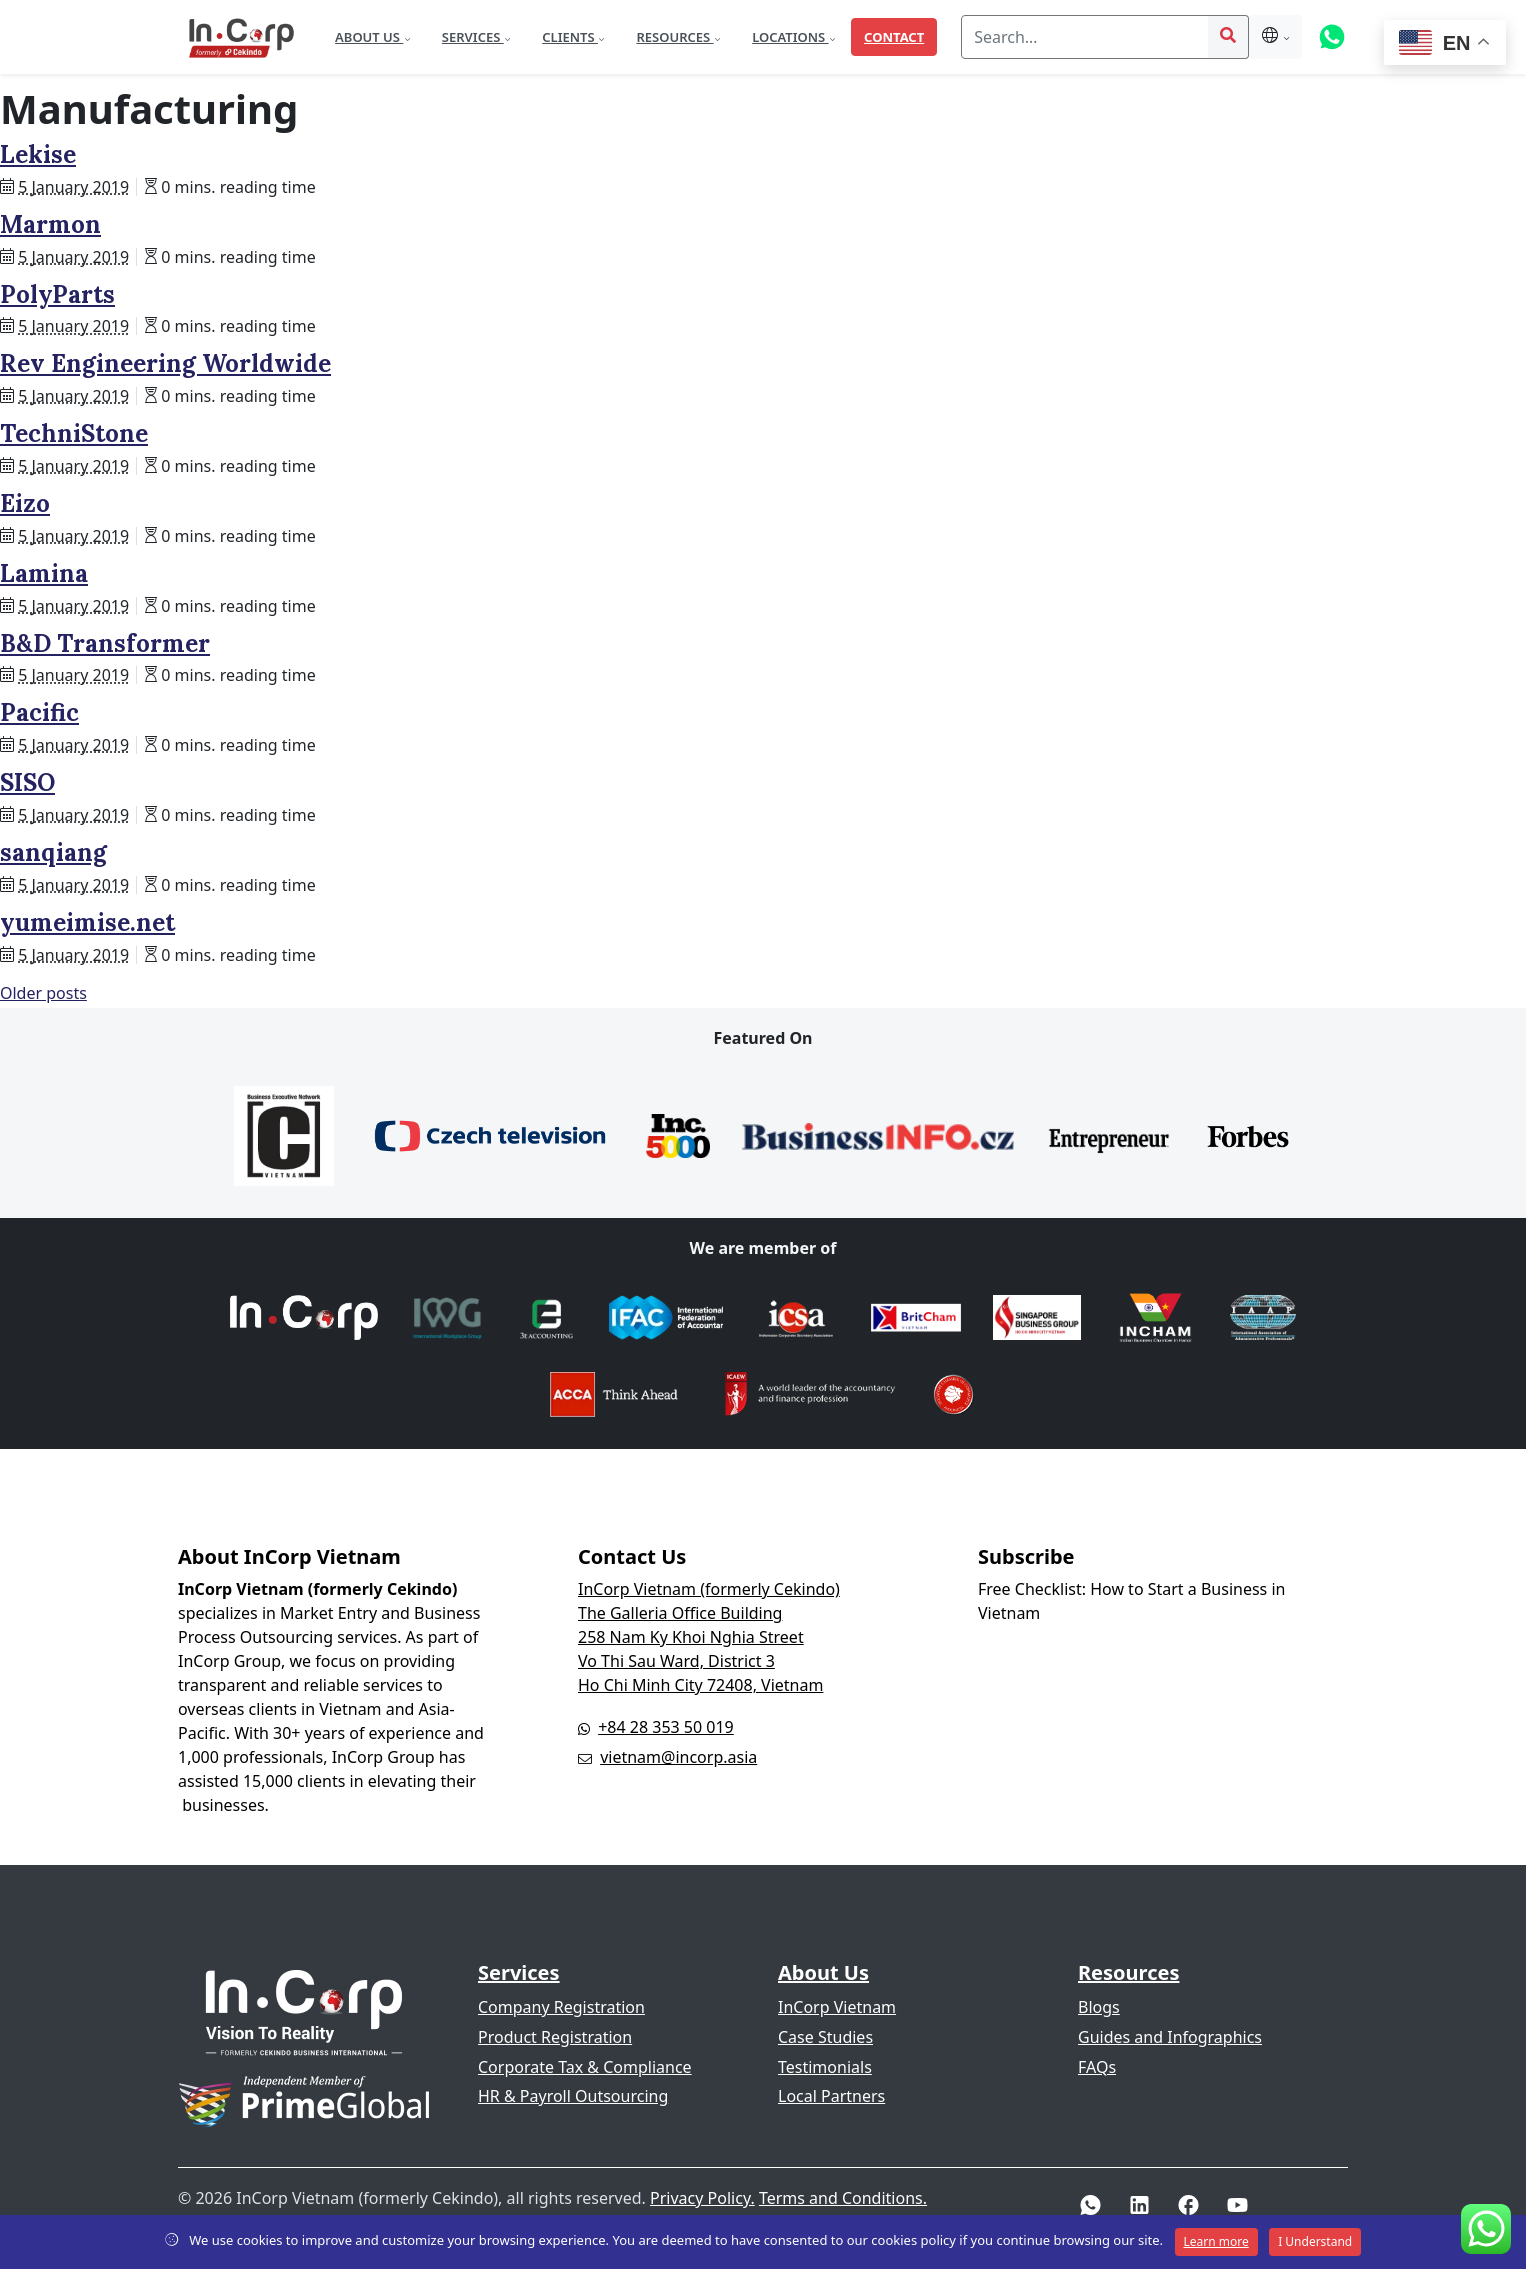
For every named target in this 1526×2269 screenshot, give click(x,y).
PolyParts (57, 294)
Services (473, 37)
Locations (790, 37)
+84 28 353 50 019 (666, 1727)
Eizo (25, 503)
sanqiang (53, 852)
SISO (27, 782)
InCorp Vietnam (837, 2007)
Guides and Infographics (1170, 2037)
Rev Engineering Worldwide (165, 363)
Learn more (1216, 2241)
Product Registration (555, 2037)
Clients (570, 37)
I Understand (1315, 2241)
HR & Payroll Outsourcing (573, 2096)
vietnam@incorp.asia (678, 1757)
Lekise (38, 154)
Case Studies (825, 2037)
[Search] (1085, 37)
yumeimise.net (87, 922)
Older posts (43, 993)
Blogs (1099, 2007)
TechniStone (74, 433)
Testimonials (825, 2067)
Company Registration (561, 2007)
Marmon (50, 224)
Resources (674, 37)
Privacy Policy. (702, 2198)
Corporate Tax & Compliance (585, 2067)
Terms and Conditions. (843, 2198)
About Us (369, 37)
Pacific (39, 712)
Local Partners (831, 2096)
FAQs (1097, 2067)
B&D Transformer (105, 643)
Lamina (44, 573)
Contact (894, 37)
